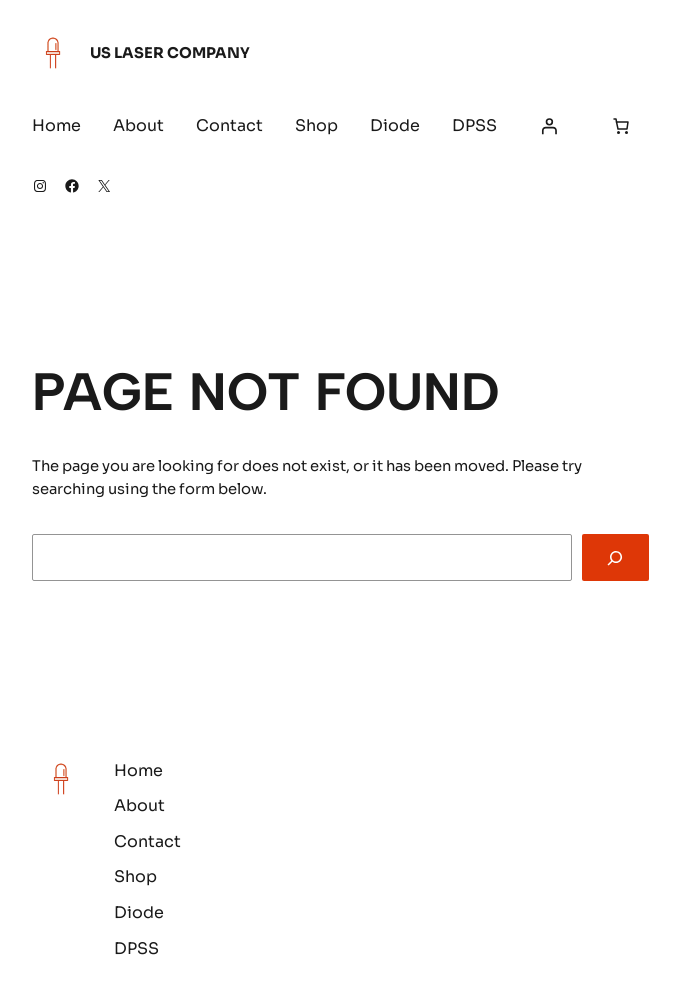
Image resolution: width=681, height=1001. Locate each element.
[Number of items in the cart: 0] (621, 126)
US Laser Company (170, 53)
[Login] (549, 126)
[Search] (615, 558)
